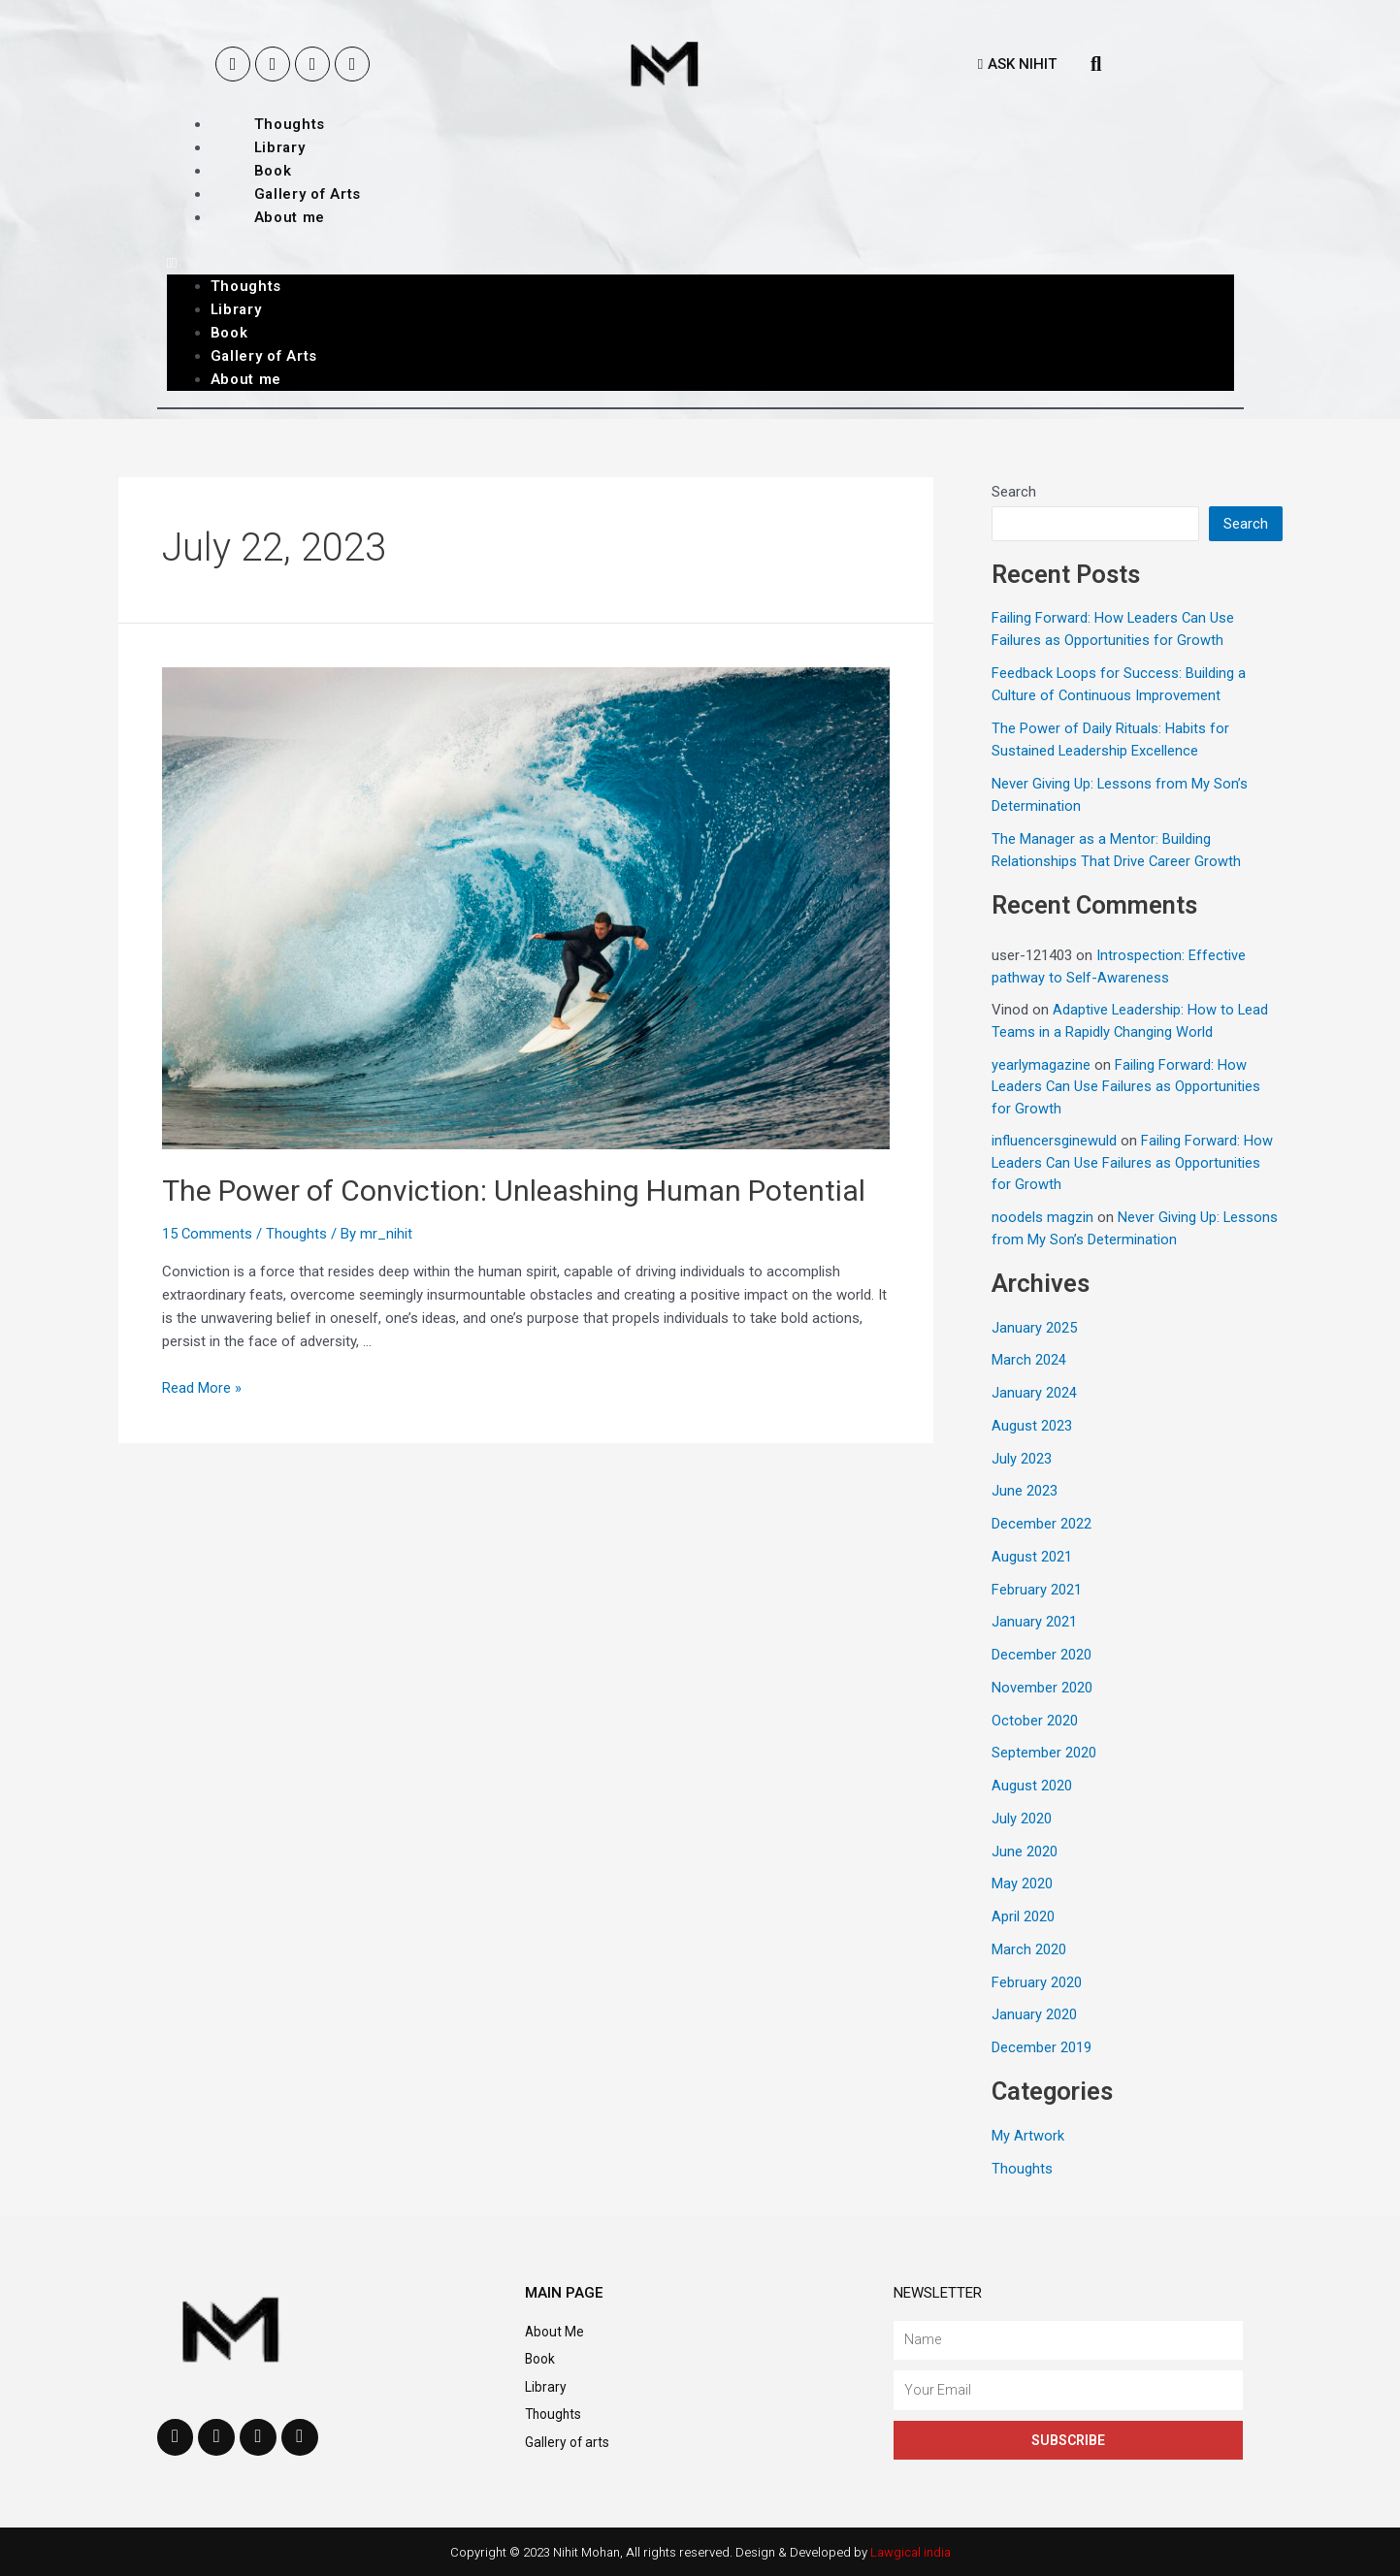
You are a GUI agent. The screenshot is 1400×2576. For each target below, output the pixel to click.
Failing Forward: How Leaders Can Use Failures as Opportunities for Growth (1127, 1086)
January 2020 (1034, 2014)
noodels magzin (1042, 1217)
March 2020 (1029, 1949)
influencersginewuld (1054, 1140)
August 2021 (1032, 1556)
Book (273, 170)
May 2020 (1022, 1883)
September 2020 (1044, 1752)
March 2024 (1029, 1359)
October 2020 (1035, 1720)
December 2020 (1041, 1654)
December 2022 (1041, 1523)
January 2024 (1034, 1392)
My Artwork (1028, 2135)
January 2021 (1034, 1621)
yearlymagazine (1041, 1065)
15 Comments (207, 1233)
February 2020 (1037, 1982)
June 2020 (1025, 1851)
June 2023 (1025, 1490)
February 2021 (1037, 1589)
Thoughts (290, 124)
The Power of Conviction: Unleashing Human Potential (513, 1191)
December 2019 (1041, 2047)
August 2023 (1032, 1425)
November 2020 (1042, 1687)
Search (1014, 491)
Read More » (202, 1388)
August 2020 (1032, 1785)
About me (290, 217)
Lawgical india (910, 2552)
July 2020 (1022, 1818)
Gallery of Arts (308, 194)
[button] (1017, 64)
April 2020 (1023, 1916)
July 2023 (1022, 1458)
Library (280, 147)
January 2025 (1034, 1327)
